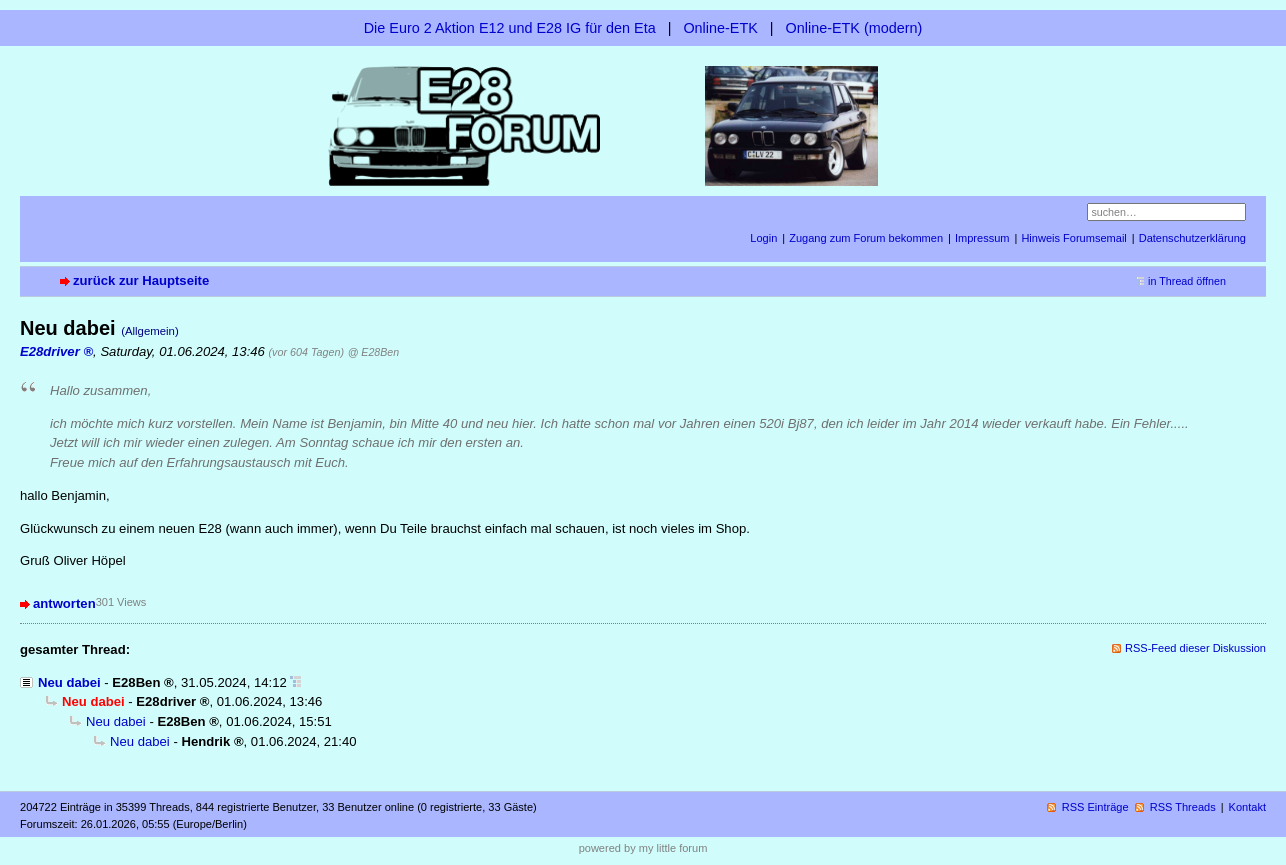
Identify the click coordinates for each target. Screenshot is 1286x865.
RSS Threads (1183, 807)
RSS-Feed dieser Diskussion (1195, 648)
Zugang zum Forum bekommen (866, 238)
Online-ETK (720, 28)
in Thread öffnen (1187, 281)
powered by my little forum (643, 848)
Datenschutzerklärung (1192, 238)
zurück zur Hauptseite (141, 280)
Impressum (982, 238)
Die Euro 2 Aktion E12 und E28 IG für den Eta (510, 28)
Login (763, 238)
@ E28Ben (373, 352)
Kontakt (1247, 807)
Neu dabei (69, 682)
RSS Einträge (1095, 807)
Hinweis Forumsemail (1073, 238)
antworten (64, 603)
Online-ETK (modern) (854, 28)
